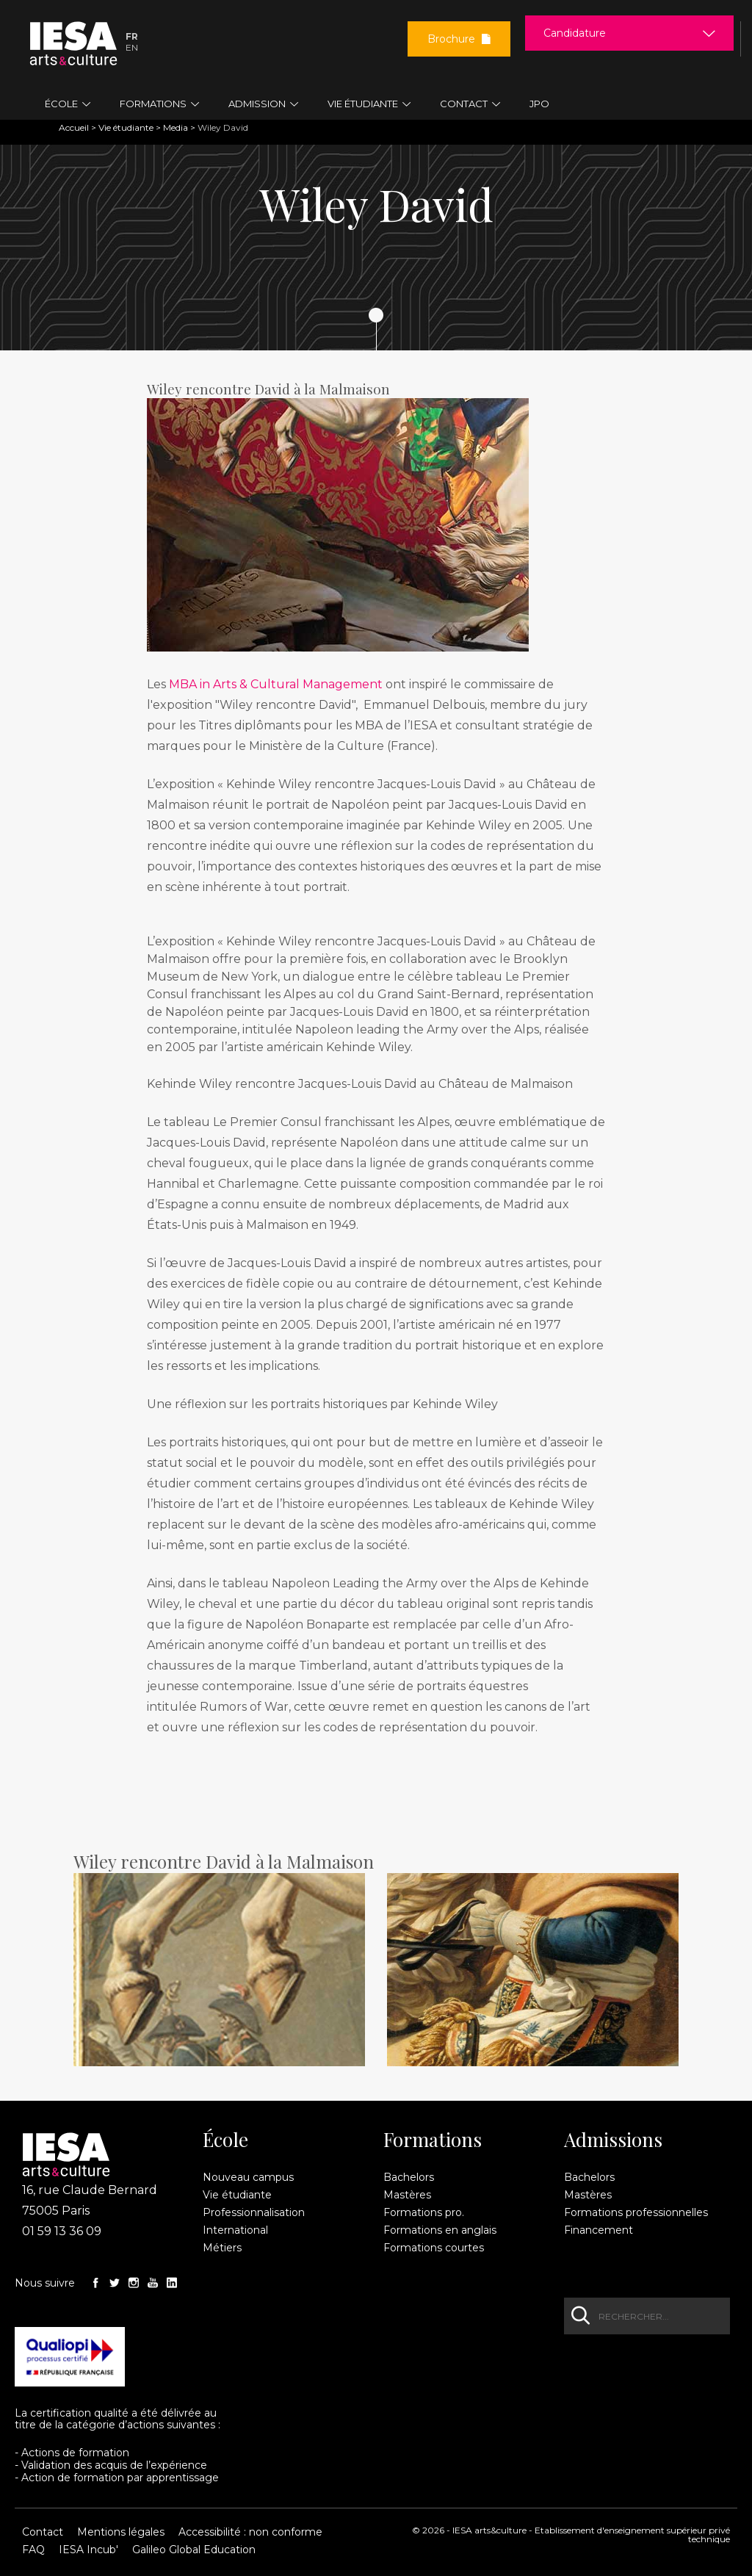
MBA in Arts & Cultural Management (277, 684)
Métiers (222, 2247)
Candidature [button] (574, 33)
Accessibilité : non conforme (250, 2532)
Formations (432, 2139)
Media (175, 127)
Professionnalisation (254, 2212)
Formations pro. (423, 2212)
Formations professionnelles (636, 2212)
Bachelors (408, 2177)
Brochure (459, 39)
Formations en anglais (439, 2230)
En (132, 47)
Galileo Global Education (194, 2549)
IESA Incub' (88, 2549)
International (235, 2230)
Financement (598, 2230)
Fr (132, 36)
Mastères (407, 2194)
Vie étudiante (125, 127)
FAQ (33, 2549)
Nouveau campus (248, 2177)
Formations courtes (433, 2247)
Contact (42, 2532)
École (225, 2139)
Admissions (613, 2139)
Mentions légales (120, 2532)
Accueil (74, 127)
